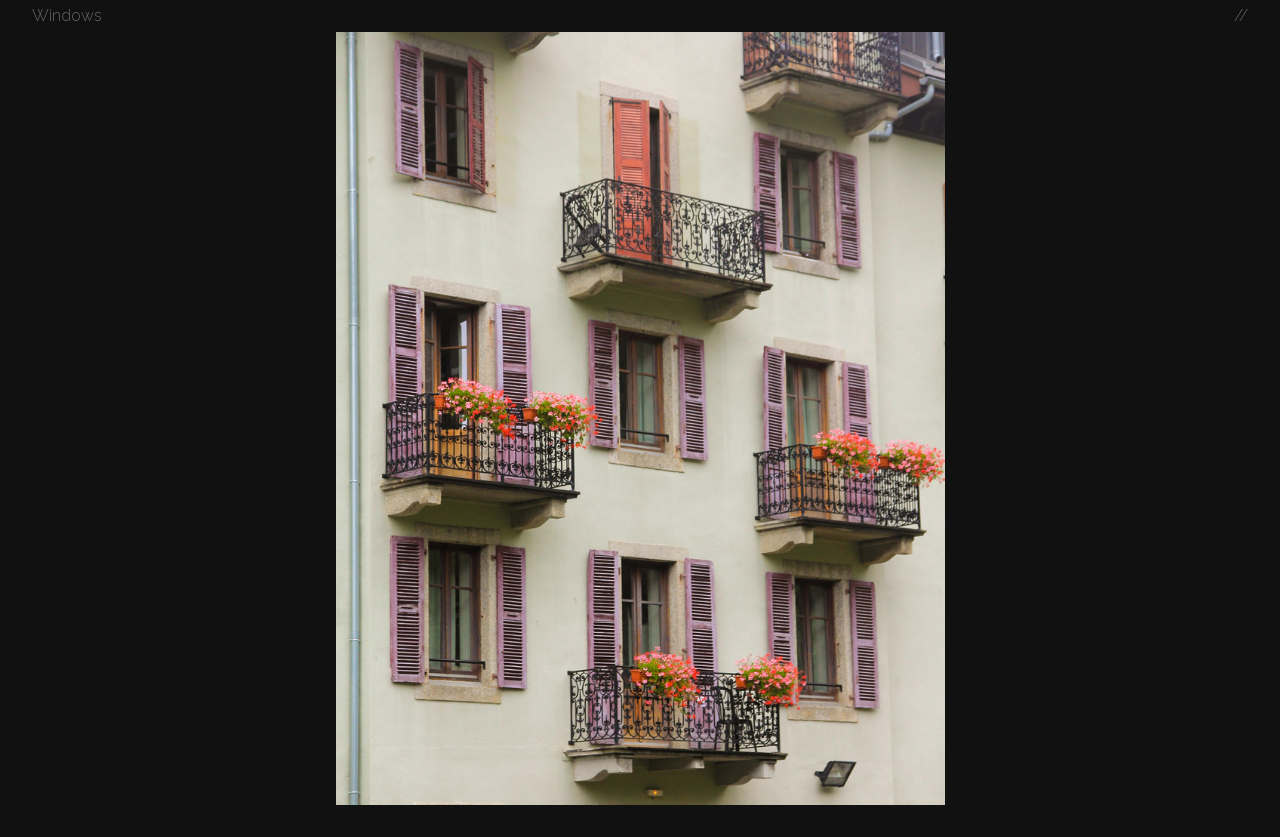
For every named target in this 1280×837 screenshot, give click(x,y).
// (1241, 15)
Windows (67, 15)
